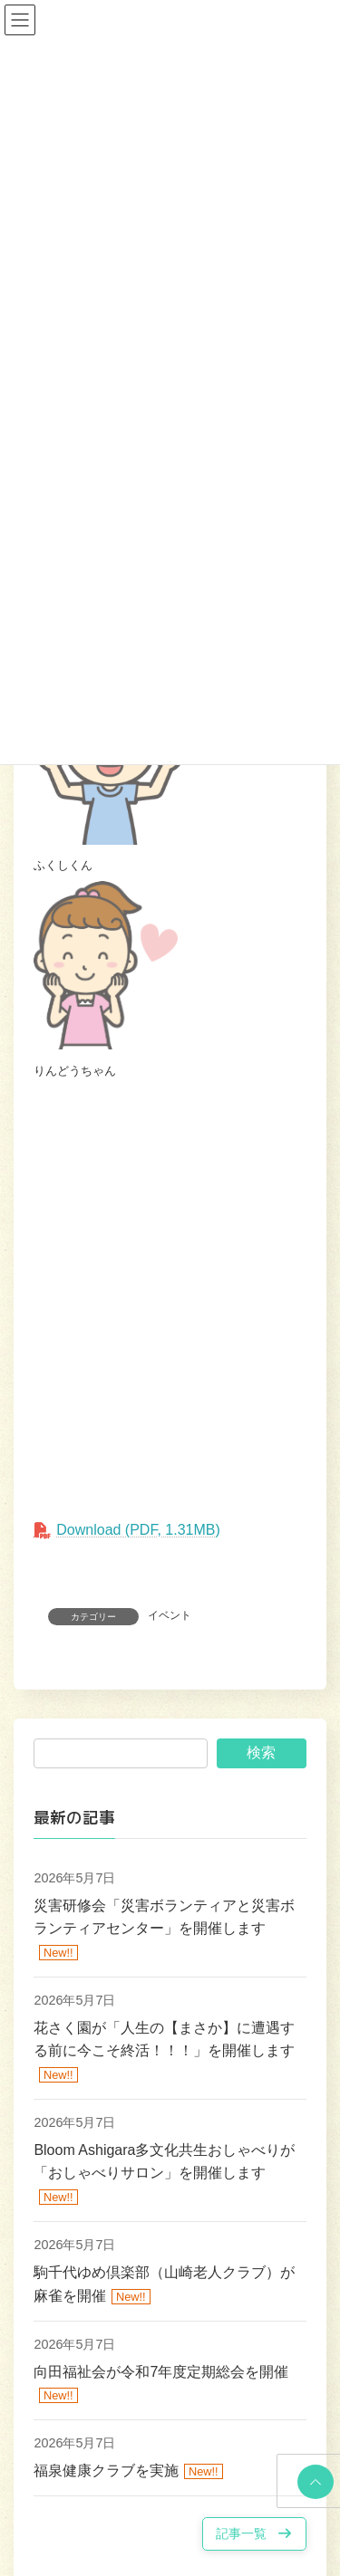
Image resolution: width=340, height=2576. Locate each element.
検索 (261, 1753)
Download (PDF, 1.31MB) (138, 1529)
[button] (254, 2534)
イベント (169, 1615)
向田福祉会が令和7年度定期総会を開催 (161, 2372)
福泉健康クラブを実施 (106, 2470)
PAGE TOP (312, 2482)
